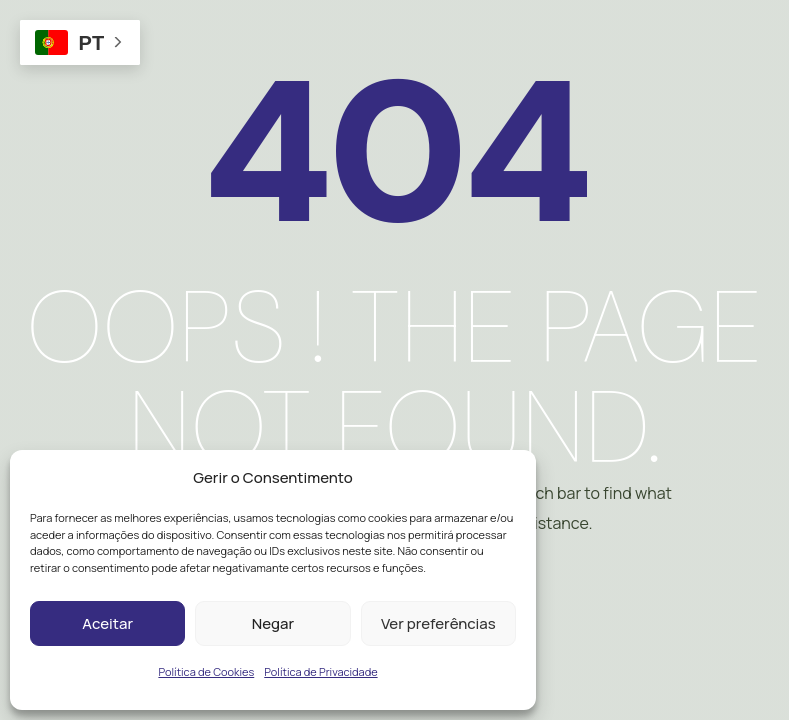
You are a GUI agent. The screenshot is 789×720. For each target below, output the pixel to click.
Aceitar (107, 623)
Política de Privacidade (320, 671)
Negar (273, 623)
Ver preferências (438, 623)
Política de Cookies (206, 671)
